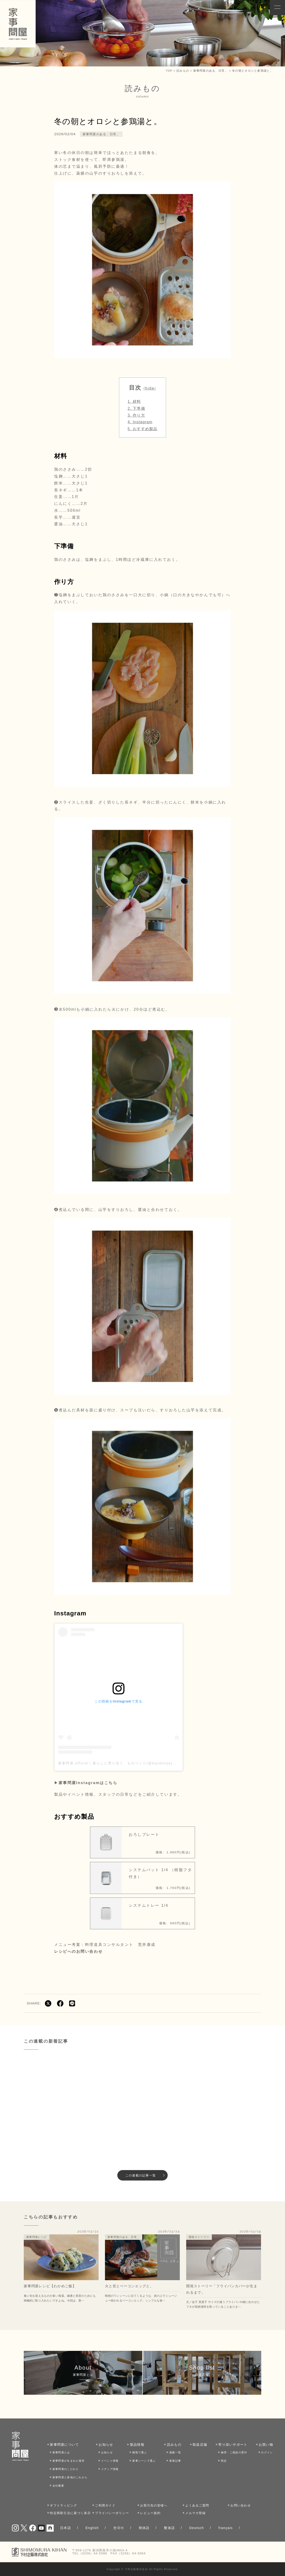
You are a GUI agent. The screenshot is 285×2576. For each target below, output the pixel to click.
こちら (111, 1783)
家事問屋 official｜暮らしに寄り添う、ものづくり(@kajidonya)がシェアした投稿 (131, 1763)
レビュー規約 (150, 2513)
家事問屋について (64, 2444)
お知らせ (106, 2444)
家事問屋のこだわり (65, 2469)
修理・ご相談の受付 (234, 2452)
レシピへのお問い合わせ (78, 1951)
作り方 (136, 415)
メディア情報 (110, 2469)
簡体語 (144, 2528)
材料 (134, 402)
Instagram (140, 422)
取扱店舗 (200, 2444)
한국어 (118, 2528)
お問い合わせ (240, 2505)
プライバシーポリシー (112, 2513)
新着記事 (175, 2460)
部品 (224, 2460)
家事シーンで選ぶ (144, 2460)
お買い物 (266, 2444)
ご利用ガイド (105, 2505)
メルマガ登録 (195, 2513)
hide (150, 388)
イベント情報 (110, 2460)
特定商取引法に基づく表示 (70, 2513)
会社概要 (58, 2485)
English (92, 2528)
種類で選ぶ (139, 2452)
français (225, 2528)
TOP (169, 70)
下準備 (136, 408)
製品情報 (137, 2444)
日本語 (65, 2528)
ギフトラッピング (63, 2505)
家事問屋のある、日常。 (101, 134)
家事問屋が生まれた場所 (68, 2460)
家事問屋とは (61, 2452)
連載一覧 (175, 2452)
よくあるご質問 (197, 2505)
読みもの (174, 2444)
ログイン (267, 2452)
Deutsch (196, 2528)
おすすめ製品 (142, 429)
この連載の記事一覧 (140, 2175)
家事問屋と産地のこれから (70, 2477)
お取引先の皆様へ (153, 2505)
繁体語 (169, 2528)
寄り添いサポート (232, 2444)
